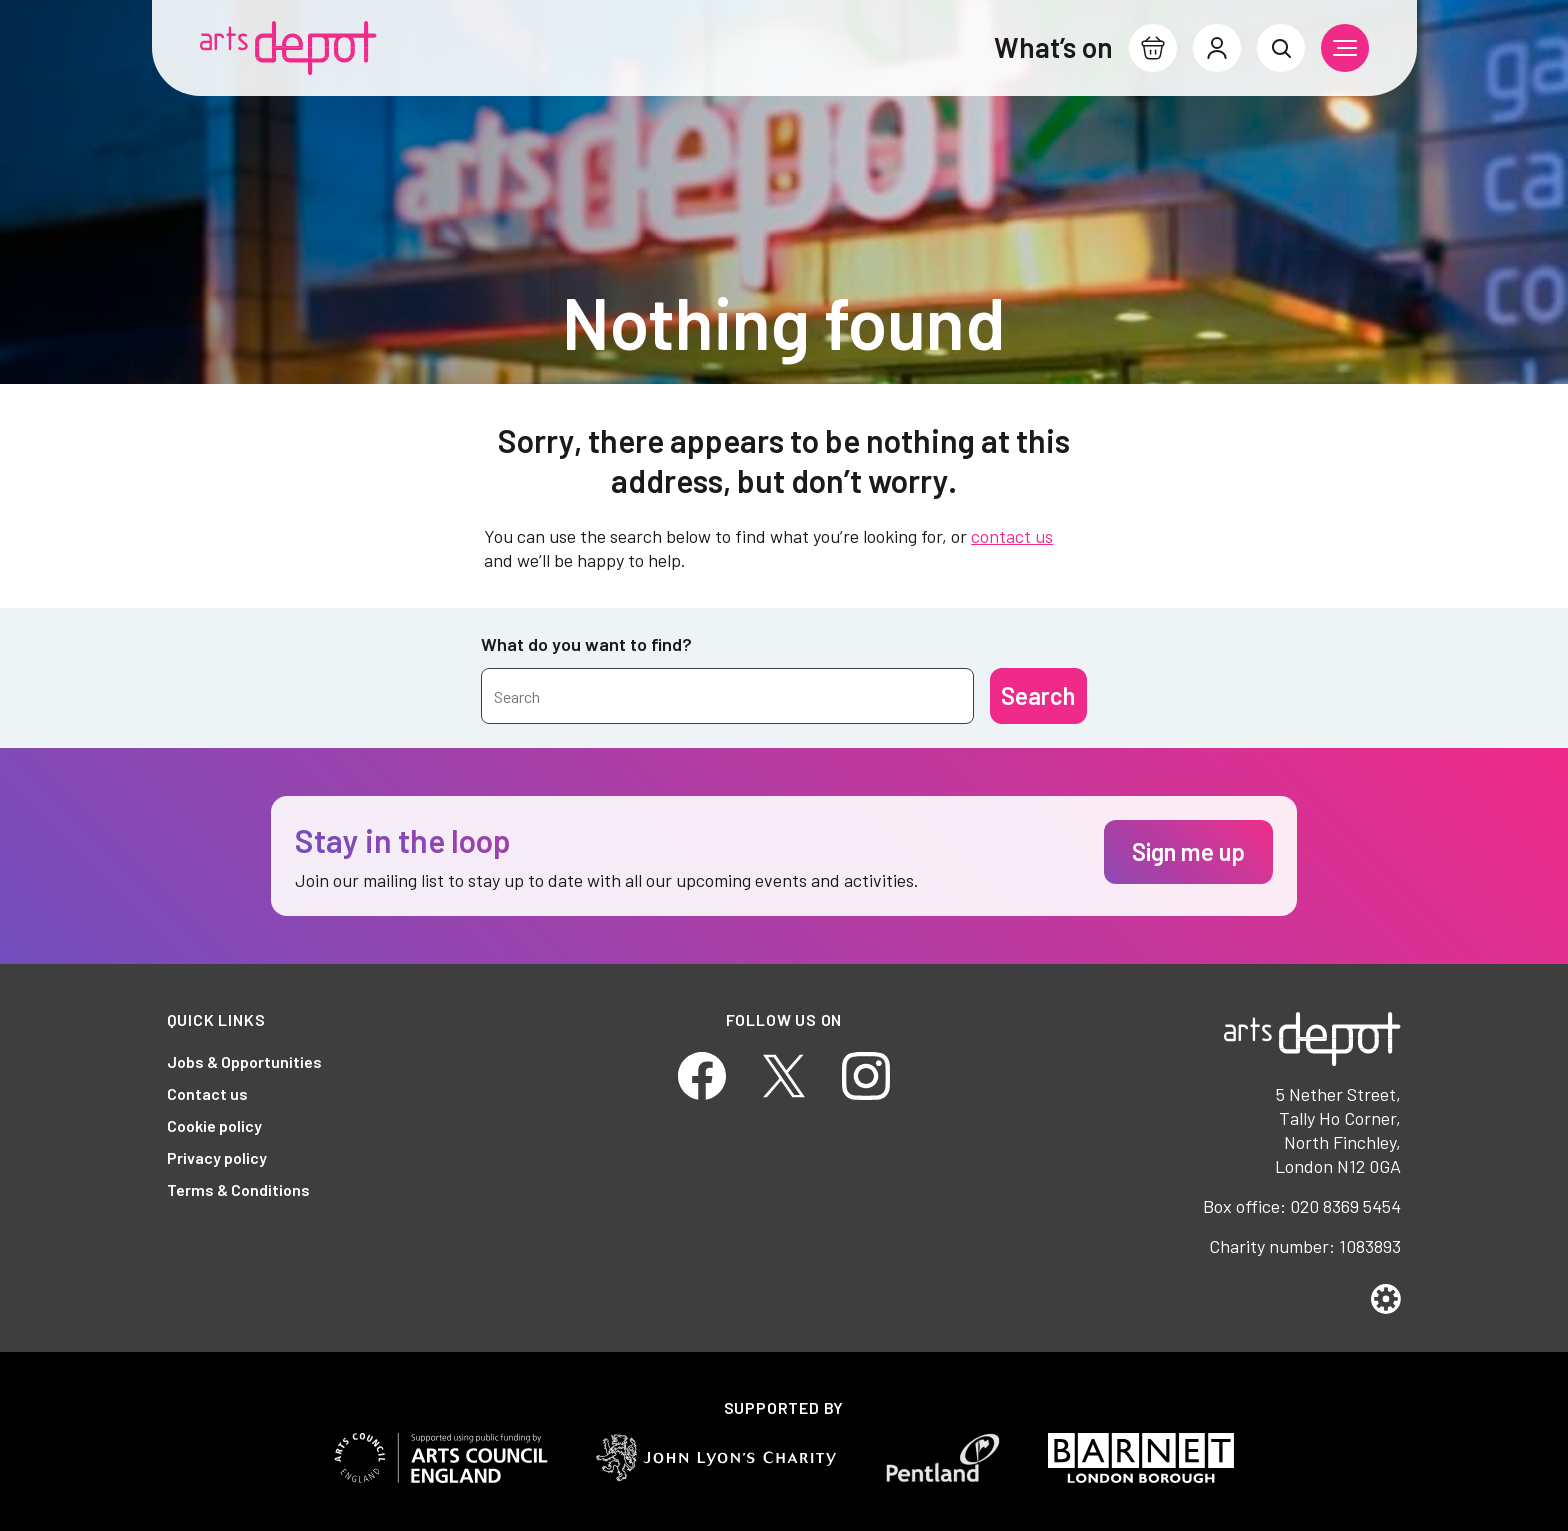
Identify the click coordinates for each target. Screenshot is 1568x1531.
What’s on (1053, 47)
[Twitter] (784, 1073)
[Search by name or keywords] (727, 696)
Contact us (207, 1093)
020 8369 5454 (1345, 1206)
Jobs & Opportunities (244, 1061)
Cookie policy (214, 1125)
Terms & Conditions (238, 1189)
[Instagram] (866, 1073)
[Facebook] (702, 1073)
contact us (1012, 536)
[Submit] (1038, 696)
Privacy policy (217, 1157)
